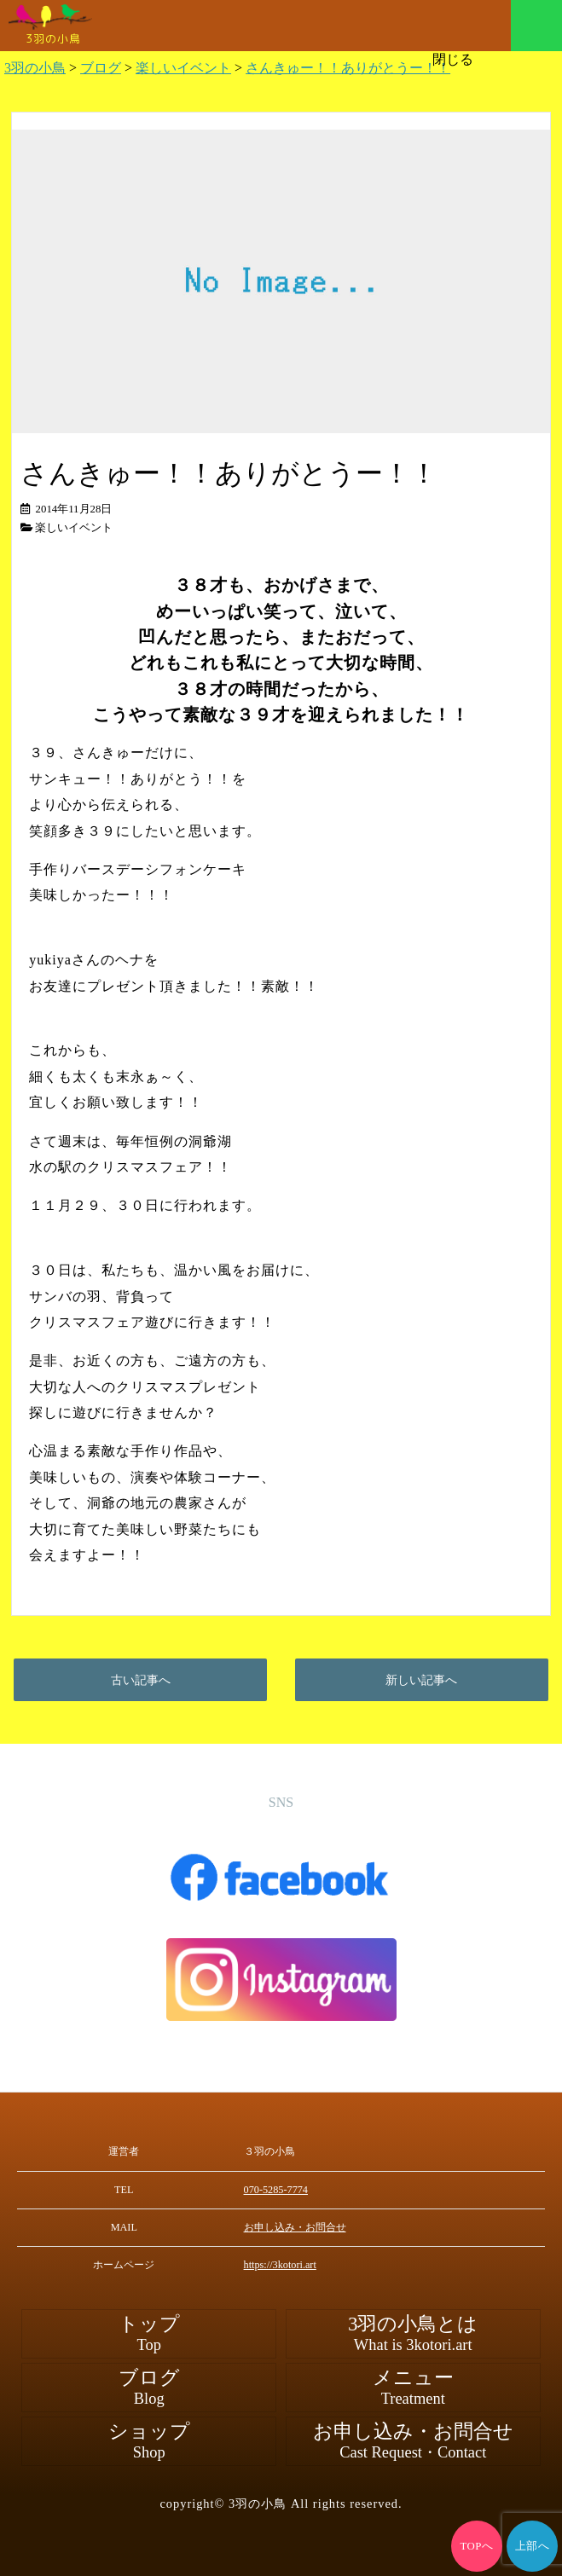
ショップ (149, 2441)
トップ (149, 2333)
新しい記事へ (421, 1680)
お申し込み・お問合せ (295, 2227)
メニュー (536, 25)
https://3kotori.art (280, 2265)
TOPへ (477, 2546)
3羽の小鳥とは (413, 2333)
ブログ (149, 2387)
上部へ (532, 2546)
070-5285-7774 (276, 2190)
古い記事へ (141, 1680)
